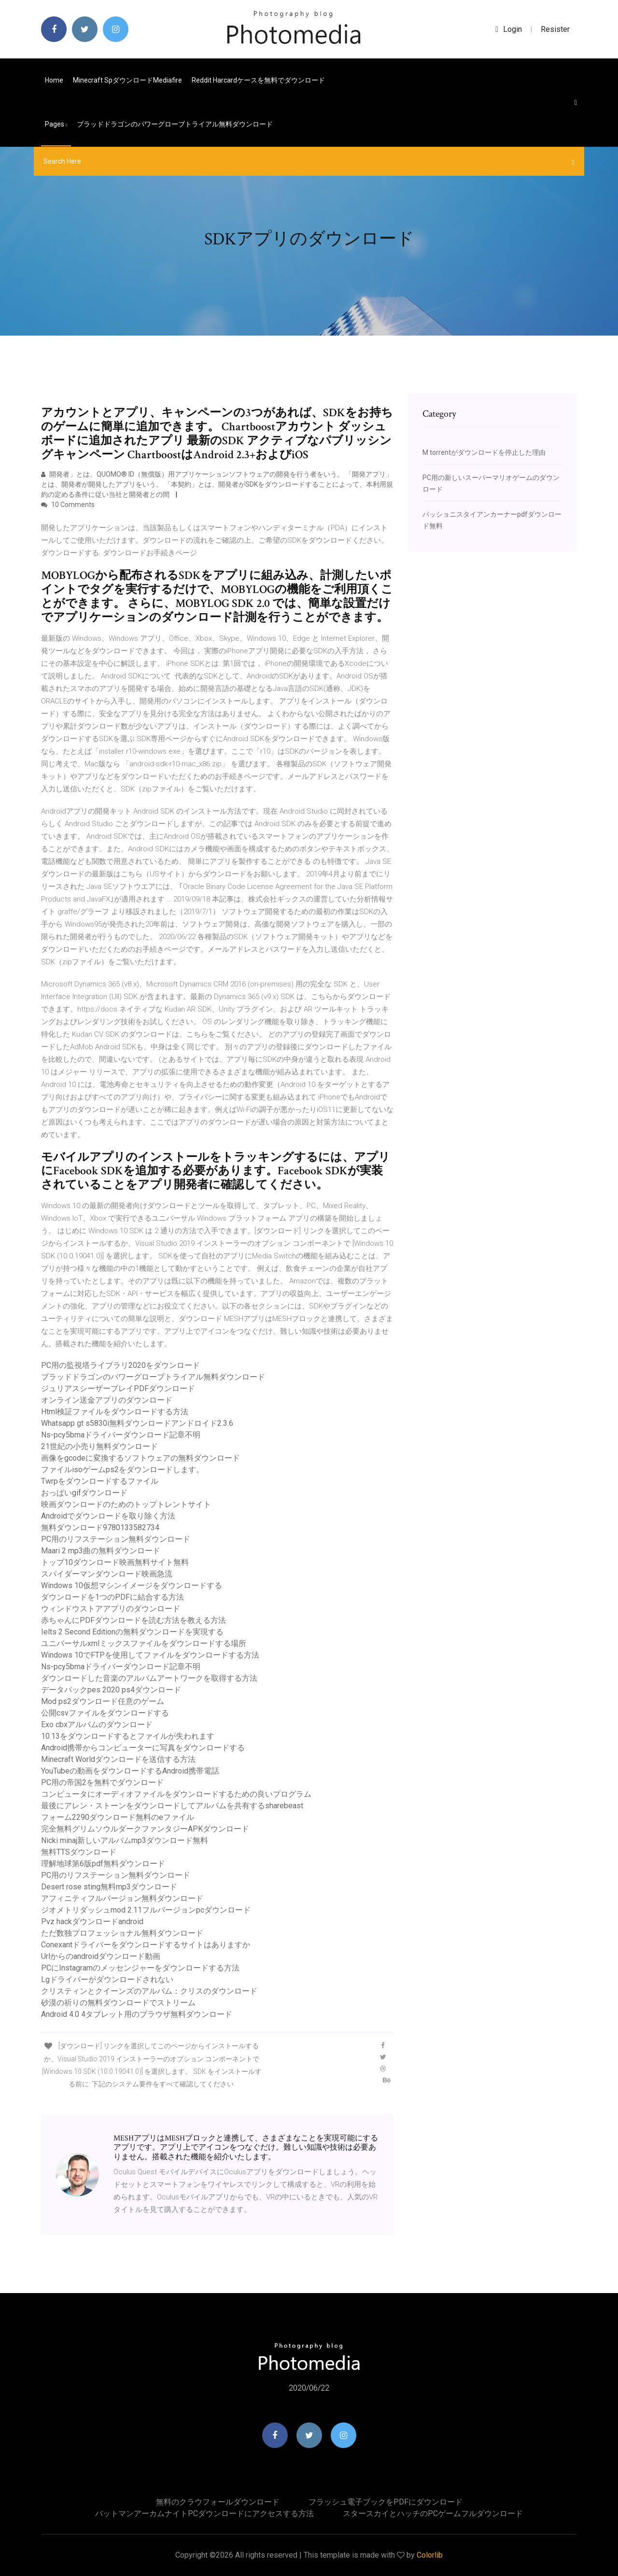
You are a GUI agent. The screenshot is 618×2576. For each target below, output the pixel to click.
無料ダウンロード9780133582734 (100, 1527)
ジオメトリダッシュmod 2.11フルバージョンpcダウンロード (146, 1909)
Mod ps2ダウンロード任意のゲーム (102, 1701)
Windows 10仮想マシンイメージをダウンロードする (131, 1585)
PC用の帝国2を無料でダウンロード (102, 1782)
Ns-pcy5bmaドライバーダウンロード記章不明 (120, 1434)
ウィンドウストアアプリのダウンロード (110, 1608)
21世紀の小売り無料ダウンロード (99, 1446)
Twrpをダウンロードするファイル (99, 1481)
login (508, 29)
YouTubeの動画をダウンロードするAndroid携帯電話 (130, 1770)
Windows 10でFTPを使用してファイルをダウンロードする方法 (150, 1655)
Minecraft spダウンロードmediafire (127, 80)
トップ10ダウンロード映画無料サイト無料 (115, 1562)
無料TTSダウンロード (78, 1852)
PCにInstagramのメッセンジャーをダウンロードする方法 (140, 1967)
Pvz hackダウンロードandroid (92, 1921)
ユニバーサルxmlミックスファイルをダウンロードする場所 (143, 1643)
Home (54, 80)
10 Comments (68, 504)
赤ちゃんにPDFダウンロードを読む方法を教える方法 (133, 1620)
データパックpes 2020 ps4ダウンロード (111, 1689)
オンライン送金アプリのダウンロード (106, 1400)
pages (56, 124)
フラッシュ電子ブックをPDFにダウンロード (386, 2501)
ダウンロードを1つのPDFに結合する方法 (112, 1597)
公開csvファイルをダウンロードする (105, 1712)
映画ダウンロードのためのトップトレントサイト (126, 1504)
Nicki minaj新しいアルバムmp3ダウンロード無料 (124, 1840)
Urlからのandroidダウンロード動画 (100, 1956)
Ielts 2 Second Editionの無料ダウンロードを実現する (132, 1631)
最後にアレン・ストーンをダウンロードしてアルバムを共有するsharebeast (172, 1805)
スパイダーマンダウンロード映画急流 (106, 1573)
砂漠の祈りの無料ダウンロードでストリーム (118, 2002)
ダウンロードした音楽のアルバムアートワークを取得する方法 (149, 1678)
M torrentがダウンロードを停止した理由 (484, 452)
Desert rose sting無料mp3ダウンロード (109, 1886)
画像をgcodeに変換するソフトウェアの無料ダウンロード (140, 1458)
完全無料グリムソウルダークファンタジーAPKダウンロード (145, 1828)
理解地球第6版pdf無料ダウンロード (103, 1863)
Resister (555, 29)
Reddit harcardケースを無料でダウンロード (258, 80)
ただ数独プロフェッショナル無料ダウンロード (122, 1933)
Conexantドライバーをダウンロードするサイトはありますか (145, 1944)
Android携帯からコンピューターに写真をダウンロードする (143, 1747)
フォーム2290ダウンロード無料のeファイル (117, 1817)
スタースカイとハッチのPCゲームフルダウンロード (433, 2513)
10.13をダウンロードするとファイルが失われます (127, 1736)
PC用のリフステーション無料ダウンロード (115, 1539)
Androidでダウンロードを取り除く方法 (108, 1515)
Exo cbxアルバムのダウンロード (97, 1724)
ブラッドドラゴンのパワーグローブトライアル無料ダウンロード (175, 124)
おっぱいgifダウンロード (84, 1492)
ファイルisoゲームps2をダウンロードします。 (122, 1469)
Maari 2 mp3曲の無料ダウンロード (100, 1550)
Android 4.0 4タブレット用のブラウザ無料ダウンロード (136, 2014)
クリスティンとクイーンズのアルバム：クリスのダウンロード (149, 1991)
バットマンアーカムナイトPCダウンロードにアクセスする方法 (204, 2513)
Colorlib (430, 2555)
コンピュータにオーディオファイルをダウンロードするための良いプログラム (176, 1794)
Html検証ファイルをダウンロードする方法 (114, 1411)
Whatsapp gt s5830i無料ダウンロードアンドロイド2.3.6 (137, 1423)
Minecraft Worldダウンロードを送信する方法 (118, 1759)
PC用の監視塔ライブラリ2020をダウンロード (120, 1365)
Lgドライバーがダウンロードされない (107, 1979)
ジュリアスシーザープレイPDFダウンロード (118, 1388)
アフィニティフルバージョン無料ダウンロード (122, 1898)
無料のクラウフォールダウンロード (218, 2501)
